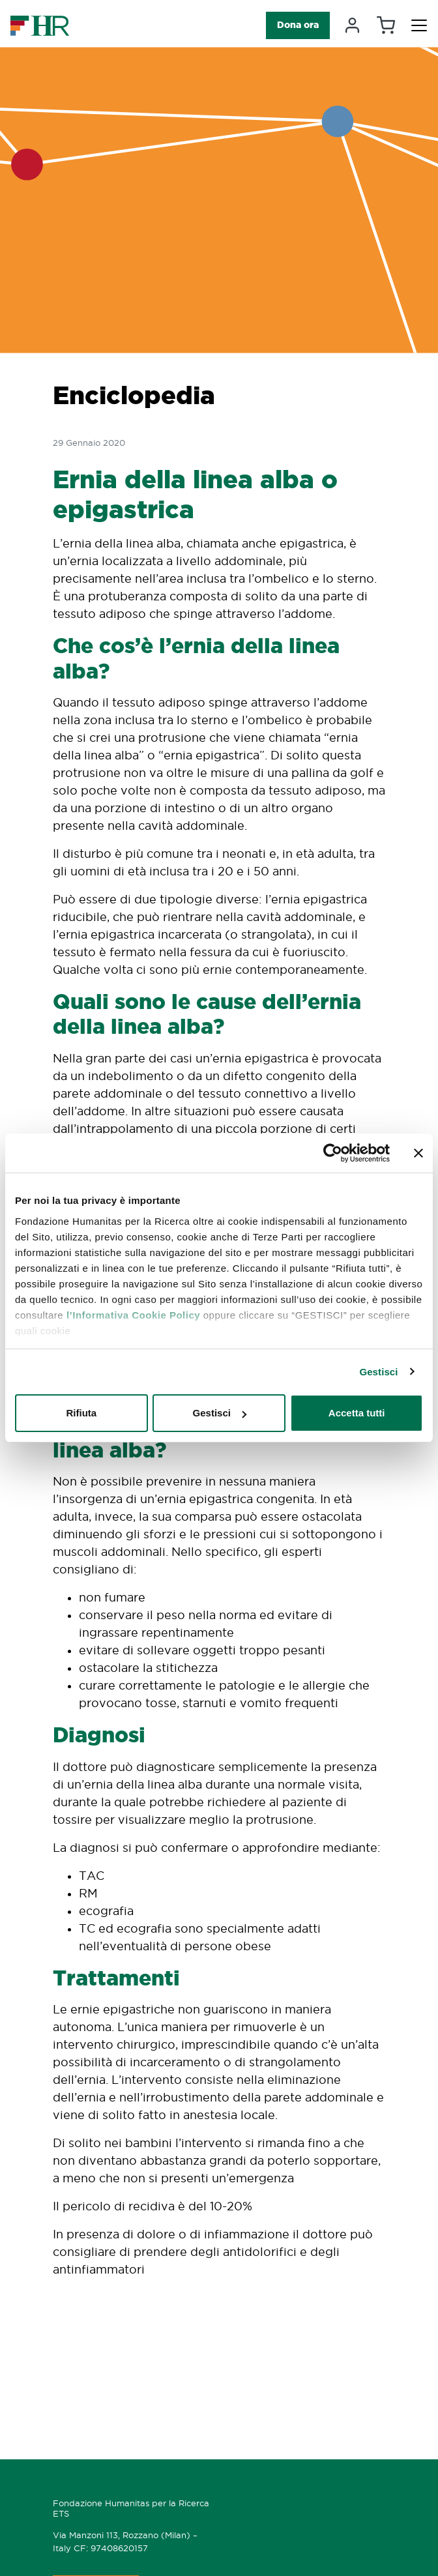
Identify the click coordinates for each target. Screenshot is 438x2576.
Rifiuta (81, 1412)
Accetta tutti (356, 1412)
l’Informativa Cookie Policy (133, 1315)
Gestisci (378, 1371)
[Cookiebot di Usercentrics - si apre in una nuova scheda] (333, 1153)
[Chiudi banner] (418, 1153)
